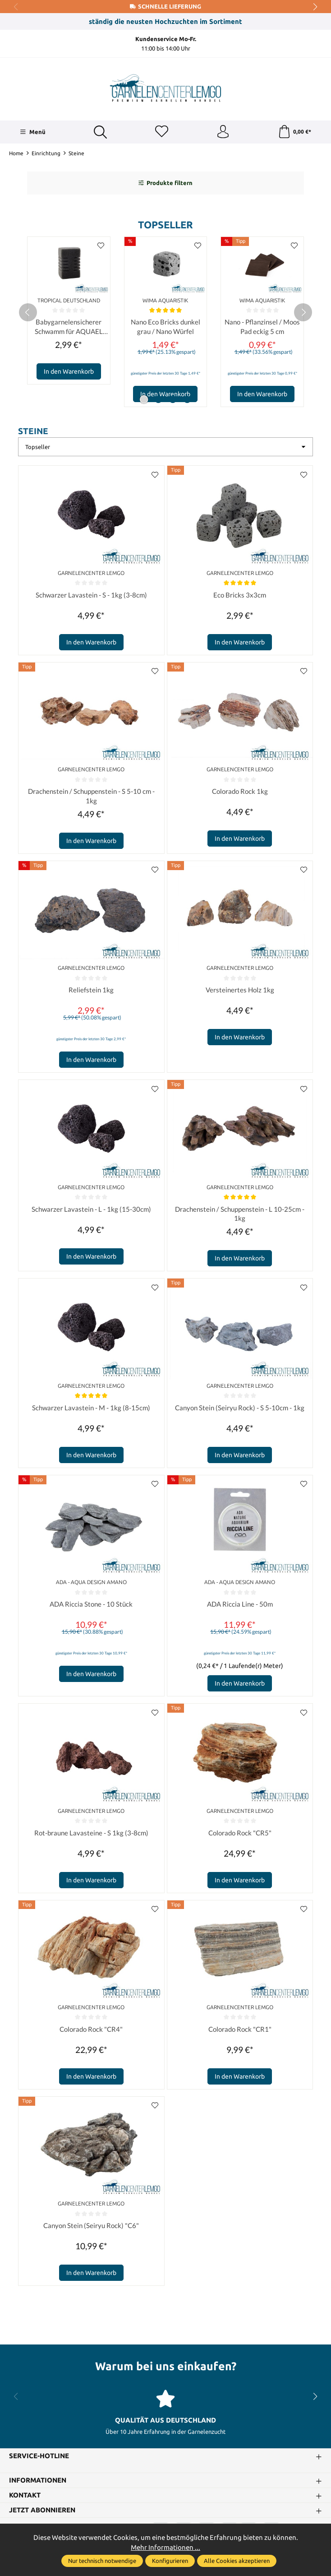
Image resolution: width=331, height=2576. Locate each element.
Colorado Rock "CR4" (91, 2031)
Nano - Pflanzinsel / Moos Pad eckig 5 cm (262, 327)
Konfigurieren (170, 2560)
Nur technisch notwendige (102, 2560)
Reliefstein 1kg (91, 991)
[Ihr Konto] (223, 132)
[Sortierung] (165, 447)
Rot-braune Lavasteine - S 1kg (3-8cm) (91, 1834)
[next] (303, 313)
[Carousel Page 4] (187, 400)
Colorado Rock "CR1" (239, 2031)
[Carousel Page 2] (158, 400)
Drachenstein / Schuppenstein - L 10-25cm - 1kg (239, 1215)
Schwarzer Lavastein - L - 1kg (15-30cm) (91, 1210)
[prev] (28, 313)
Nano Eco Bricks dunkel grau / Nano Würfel (165, 327)
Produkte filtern (165, 183)
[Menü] (32, 132)
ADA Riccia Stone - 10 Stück (91, 1606)
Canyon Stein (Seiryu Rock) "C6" (91, 2227)
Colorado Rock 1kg (240, 792)
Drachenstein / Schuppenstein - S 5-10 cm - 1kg (91, 797)
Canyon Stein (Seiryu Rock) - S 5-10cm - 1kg (239, 1409)
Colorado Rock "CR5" (239, 1834)
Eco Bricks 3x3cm (239, 596)
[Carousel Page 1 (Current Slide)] (143, 400)
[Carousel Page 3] (172, 400)
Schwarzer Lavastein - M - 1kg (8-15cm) (91, 1409)
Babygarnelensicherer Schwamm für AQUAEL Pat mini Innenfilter (69, 328)
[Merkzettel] (161, 132)
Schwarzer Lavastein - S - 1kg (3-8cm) (91, 596)
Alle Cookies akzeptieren (237, 2560)
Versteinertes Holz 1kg (240, 991)
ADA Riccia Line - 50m (240, 1606)
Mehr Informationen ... (165, 2547)
